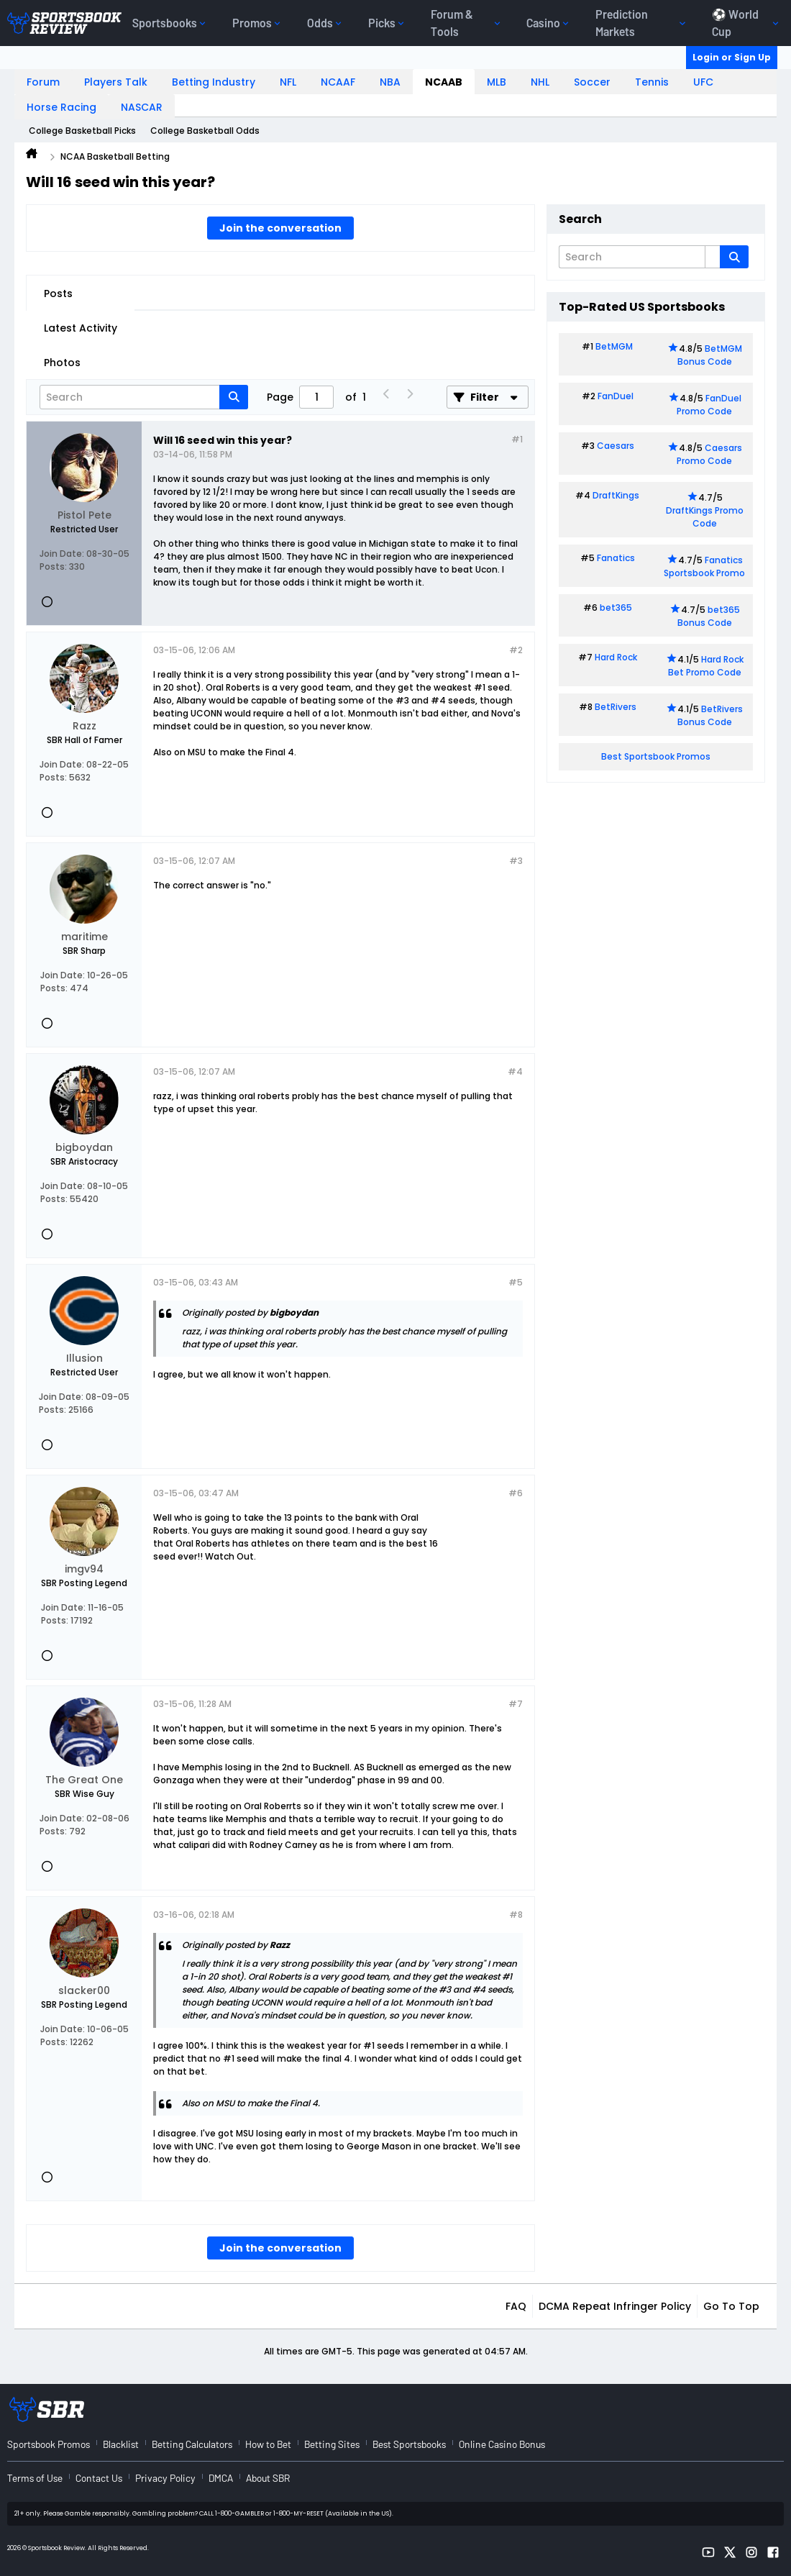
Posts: (53, 566)
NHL (540, 82)
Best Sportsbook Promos (655, 756)
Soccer (592, 82)
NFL (288, 82)
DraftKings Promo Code (705, 516)
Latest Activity (80, 328)
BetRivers (615, 707)
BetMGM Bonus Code (709, 355)
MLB (496, 82)
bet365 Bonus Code (708, 616)
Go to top (731, 2306)
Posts (58, 293)
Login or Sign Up (731, 57)
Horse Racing (61, 107)
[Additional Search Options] (713, 256)
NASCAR (142, 107)
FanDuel (616, 396)
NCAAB (443, 82)
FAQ (516, 2306)
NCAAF (338, 82)
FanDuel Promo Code (709, 404)
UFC (703, 82)
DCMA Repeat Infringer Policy (615, 2306)
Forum (43, 82)
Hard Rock (616, 657)
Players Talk (115, 82)
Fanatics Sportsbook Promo (704, 566)
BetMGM (614, 346)
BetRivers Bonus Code (710, 715)
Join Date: (62, 553)
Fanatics (616, 558)
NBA (390, 82)
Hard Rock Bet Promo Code (706, 665)
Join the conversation (280, 228)
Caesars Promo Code (709, 454)
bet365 (616, 607)
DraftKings (616, 495)
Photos (62, 362)
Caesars (615, 446)
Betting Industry (213, 82)
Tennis (652, 82)
